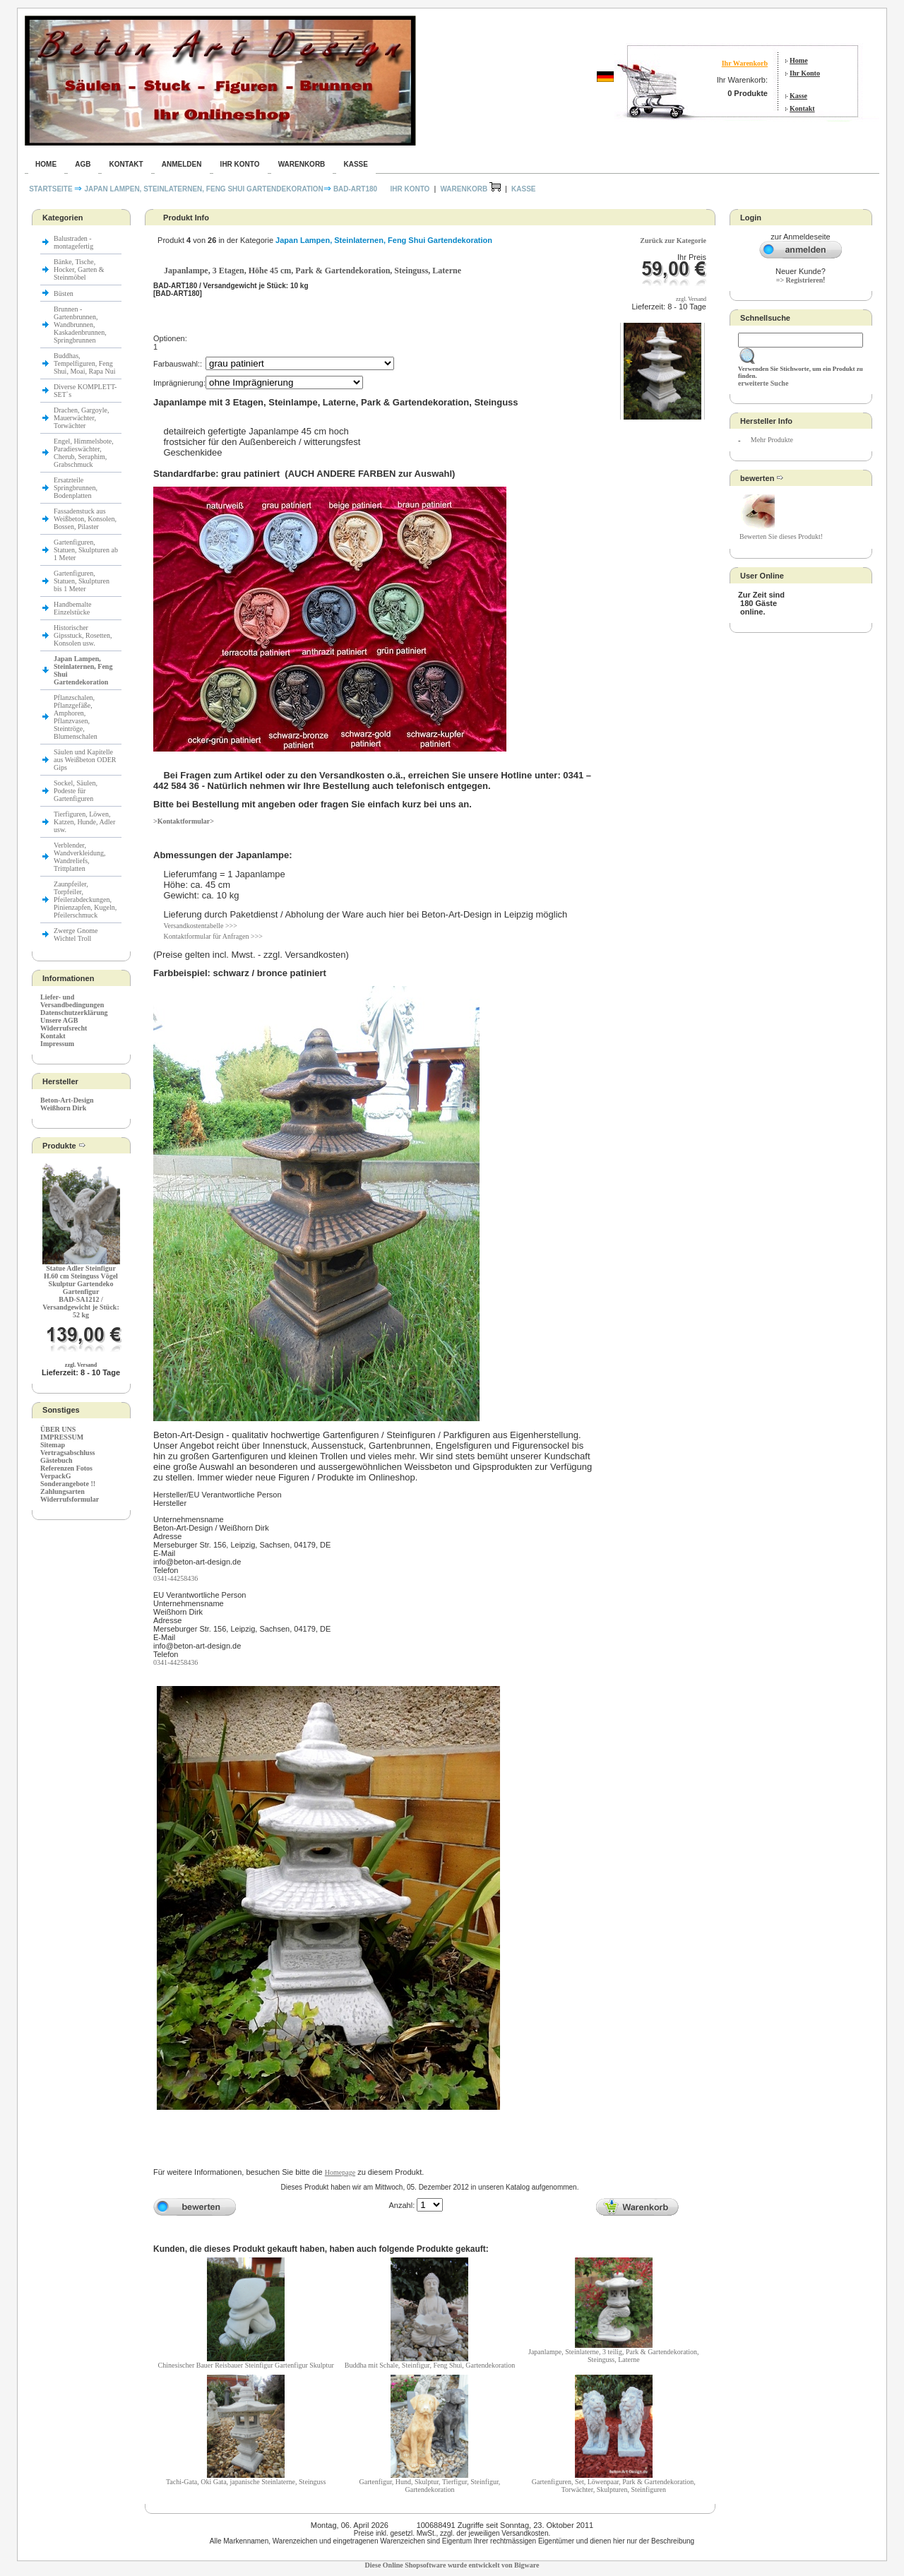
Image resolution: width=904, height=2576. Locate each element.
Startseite (51, 189)
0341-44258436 (175, 1578)
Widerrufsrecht (63, 1028)
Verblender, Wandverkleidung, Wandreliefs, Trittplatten (79, 856)
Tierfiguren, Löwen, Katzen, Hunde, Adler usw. (84, 821)
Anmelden (182, 164)
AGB (82, 164)
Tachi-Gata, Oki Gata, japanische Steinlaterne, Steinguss (246, 2482)
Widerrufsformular (69, 1499)
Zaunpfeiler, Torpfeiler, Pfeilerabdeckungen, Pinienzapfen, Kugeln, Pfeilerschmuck (85, 899)
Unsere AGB (59, 1020)
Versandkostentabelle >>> (200, 926)
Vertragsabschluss (67, 1452)
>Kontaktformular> (183, 821)
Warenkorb (302, 164)
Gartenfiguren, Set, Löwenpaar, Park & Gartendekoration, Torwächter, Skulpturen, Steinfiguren (614, 2485)
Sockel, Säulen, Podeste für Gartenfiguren (75, 790)
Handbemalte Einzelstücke (72, 608)
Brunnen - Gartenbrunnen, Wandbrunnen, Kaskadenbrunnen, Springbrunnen (80, 324)
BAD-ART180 (355, 189)
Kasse (798, 96)
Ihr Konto (805, 73)
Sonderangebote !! (67, 1484)
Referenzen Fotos (66, 1468)
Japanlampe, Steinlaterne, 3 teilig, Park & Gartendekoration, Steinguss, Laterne (613, 2355)
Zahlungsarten (62, 1491)
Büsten (63, 293)
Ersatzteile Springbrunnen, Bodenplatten (75, 487)
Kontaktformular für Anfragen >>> (213, 936)
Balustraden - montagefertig (74, 242)
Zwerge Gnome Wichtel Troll (75, 934)
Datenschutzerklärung (74, 1012)
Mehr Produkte (772, 440)
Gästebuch (56, 1460)
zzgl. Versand (81, 1365)
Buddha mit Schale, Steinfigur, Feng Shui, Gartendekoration (430, 2365)
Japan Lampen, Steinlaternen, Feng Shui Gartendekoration (203, 189)
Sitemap (52, 1445)
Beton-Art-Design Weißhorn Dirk (67, 1104)
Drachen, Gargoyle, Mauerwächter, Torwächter (81, 417)
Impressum (57, 1043)
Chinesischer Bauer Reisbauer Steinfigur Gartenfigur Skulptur (246, 2365)
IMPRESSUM (61, 1437)
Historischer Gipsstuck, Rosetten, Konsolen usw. (83, 635)
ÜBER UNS (58, 1429)
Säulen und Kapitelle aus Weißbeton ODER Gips (85, 759)
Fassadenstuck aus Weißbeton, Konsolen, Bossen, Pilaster (85, 518)
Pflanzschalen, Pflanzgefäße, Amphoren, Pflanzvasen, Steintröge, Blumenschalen (75, 717)
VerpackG (55, 1476)
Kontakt (802, 108)
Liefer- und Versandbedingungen (72, 1001)
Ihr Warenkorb (745, 63)
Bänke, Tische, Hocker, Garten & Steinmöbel (79, 269)
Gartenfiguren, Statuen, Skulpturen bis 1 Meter (81, 581)
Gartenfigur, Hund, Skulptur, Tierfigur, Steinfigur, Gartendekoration (430, 2485)
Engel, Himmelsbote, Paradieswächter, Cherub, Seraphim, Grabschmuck (84, 452)
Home (799, 60)
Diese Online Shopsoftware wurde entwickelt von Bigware (452, 2565)
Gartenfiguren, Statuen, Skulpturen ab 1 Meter (86, 550)
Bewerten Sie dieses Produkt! (781, 536)
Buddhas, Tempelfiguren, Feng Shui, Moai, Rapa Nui (85, 363)
